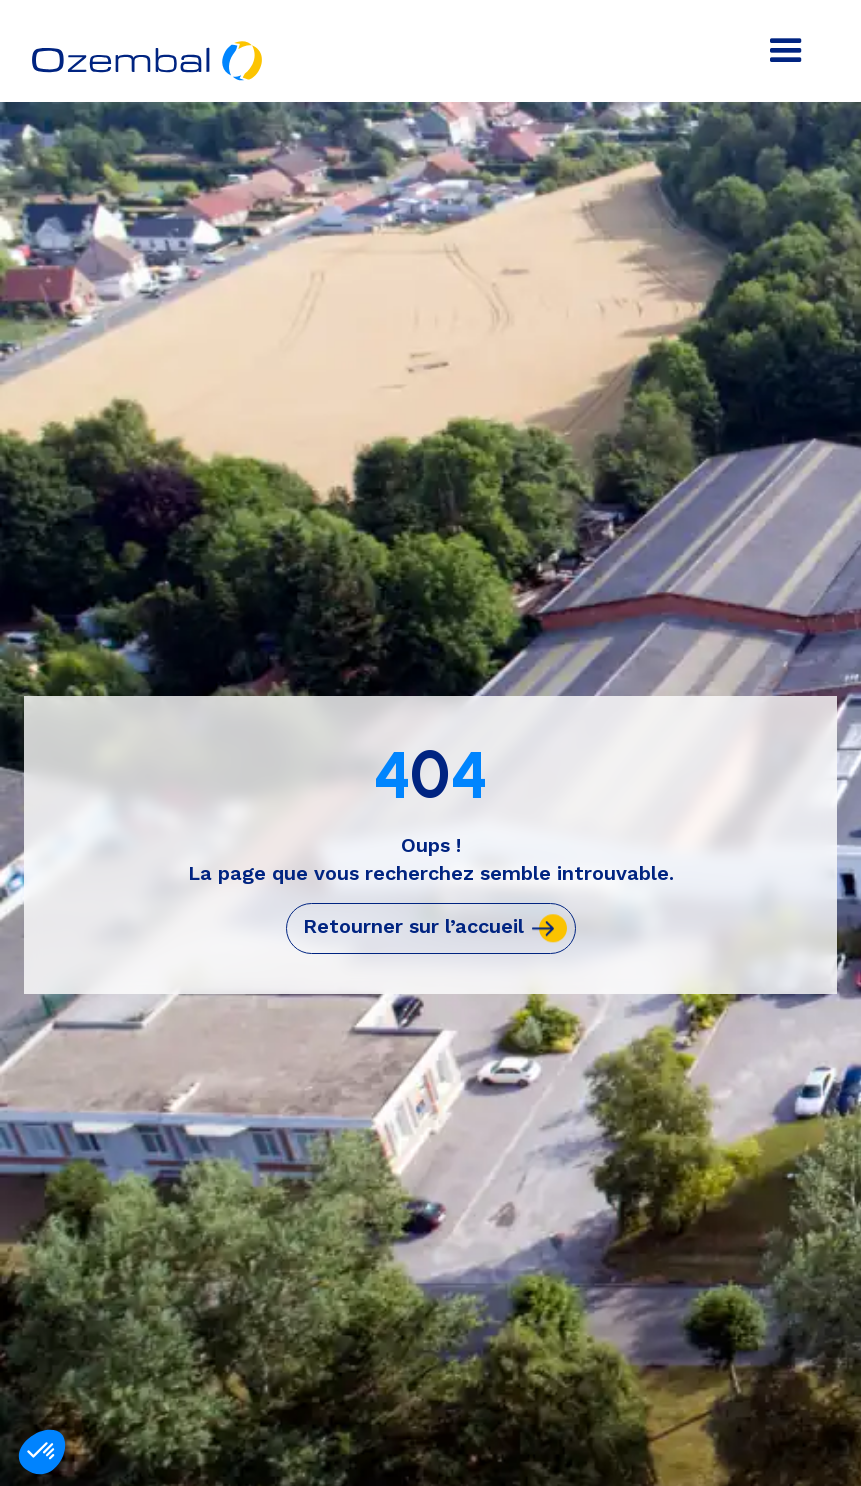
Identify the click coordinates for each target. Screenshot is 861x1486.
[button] (786, 51)
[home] (148, 46)
